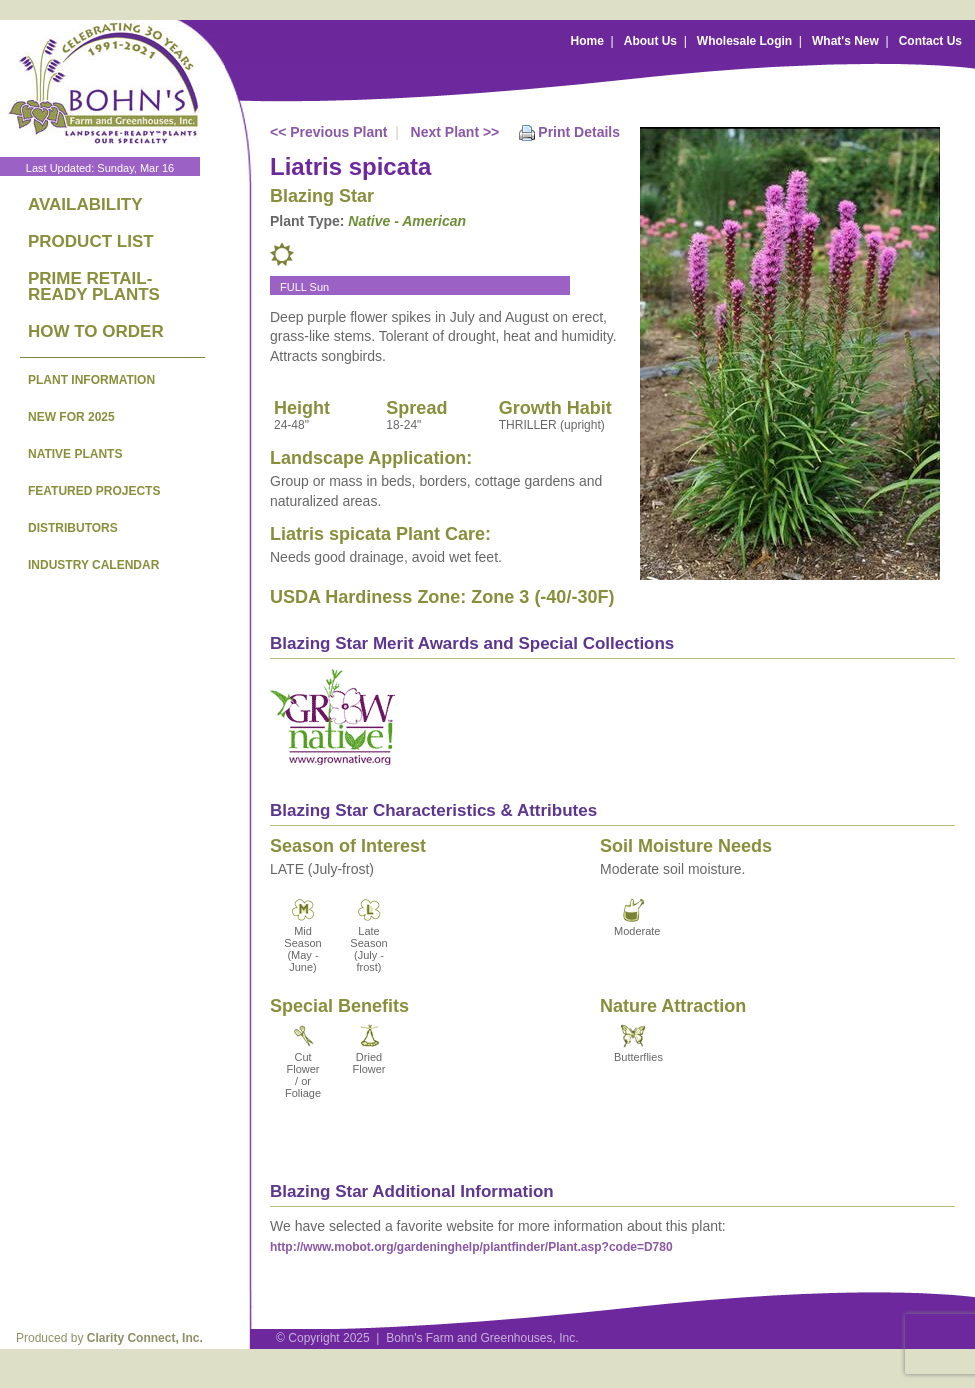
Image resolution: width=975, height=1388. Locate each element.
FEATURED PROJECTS (94, 491)
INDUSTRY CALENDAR (93, 565)
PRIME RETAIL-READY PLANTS (94, 286)
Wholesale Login (744, 41)
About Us (650, 41)
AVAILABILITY (85, 204)
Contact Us (930, 41)
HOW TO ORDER (96, 331)
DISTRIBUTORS (73, 528)
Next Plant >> (455, 132)
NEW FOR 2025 (71, 417)
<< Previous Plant (329, 132)
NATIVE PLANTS (75, 454)
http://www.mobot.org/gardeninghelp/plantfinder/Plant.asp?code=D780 (471, 1247)
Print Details (579, 132)
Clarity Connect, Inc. (145, 1338)
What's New (845, 41)
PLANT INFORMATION (91, 380)
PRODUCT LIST (91, 241)
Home (587, 41)
